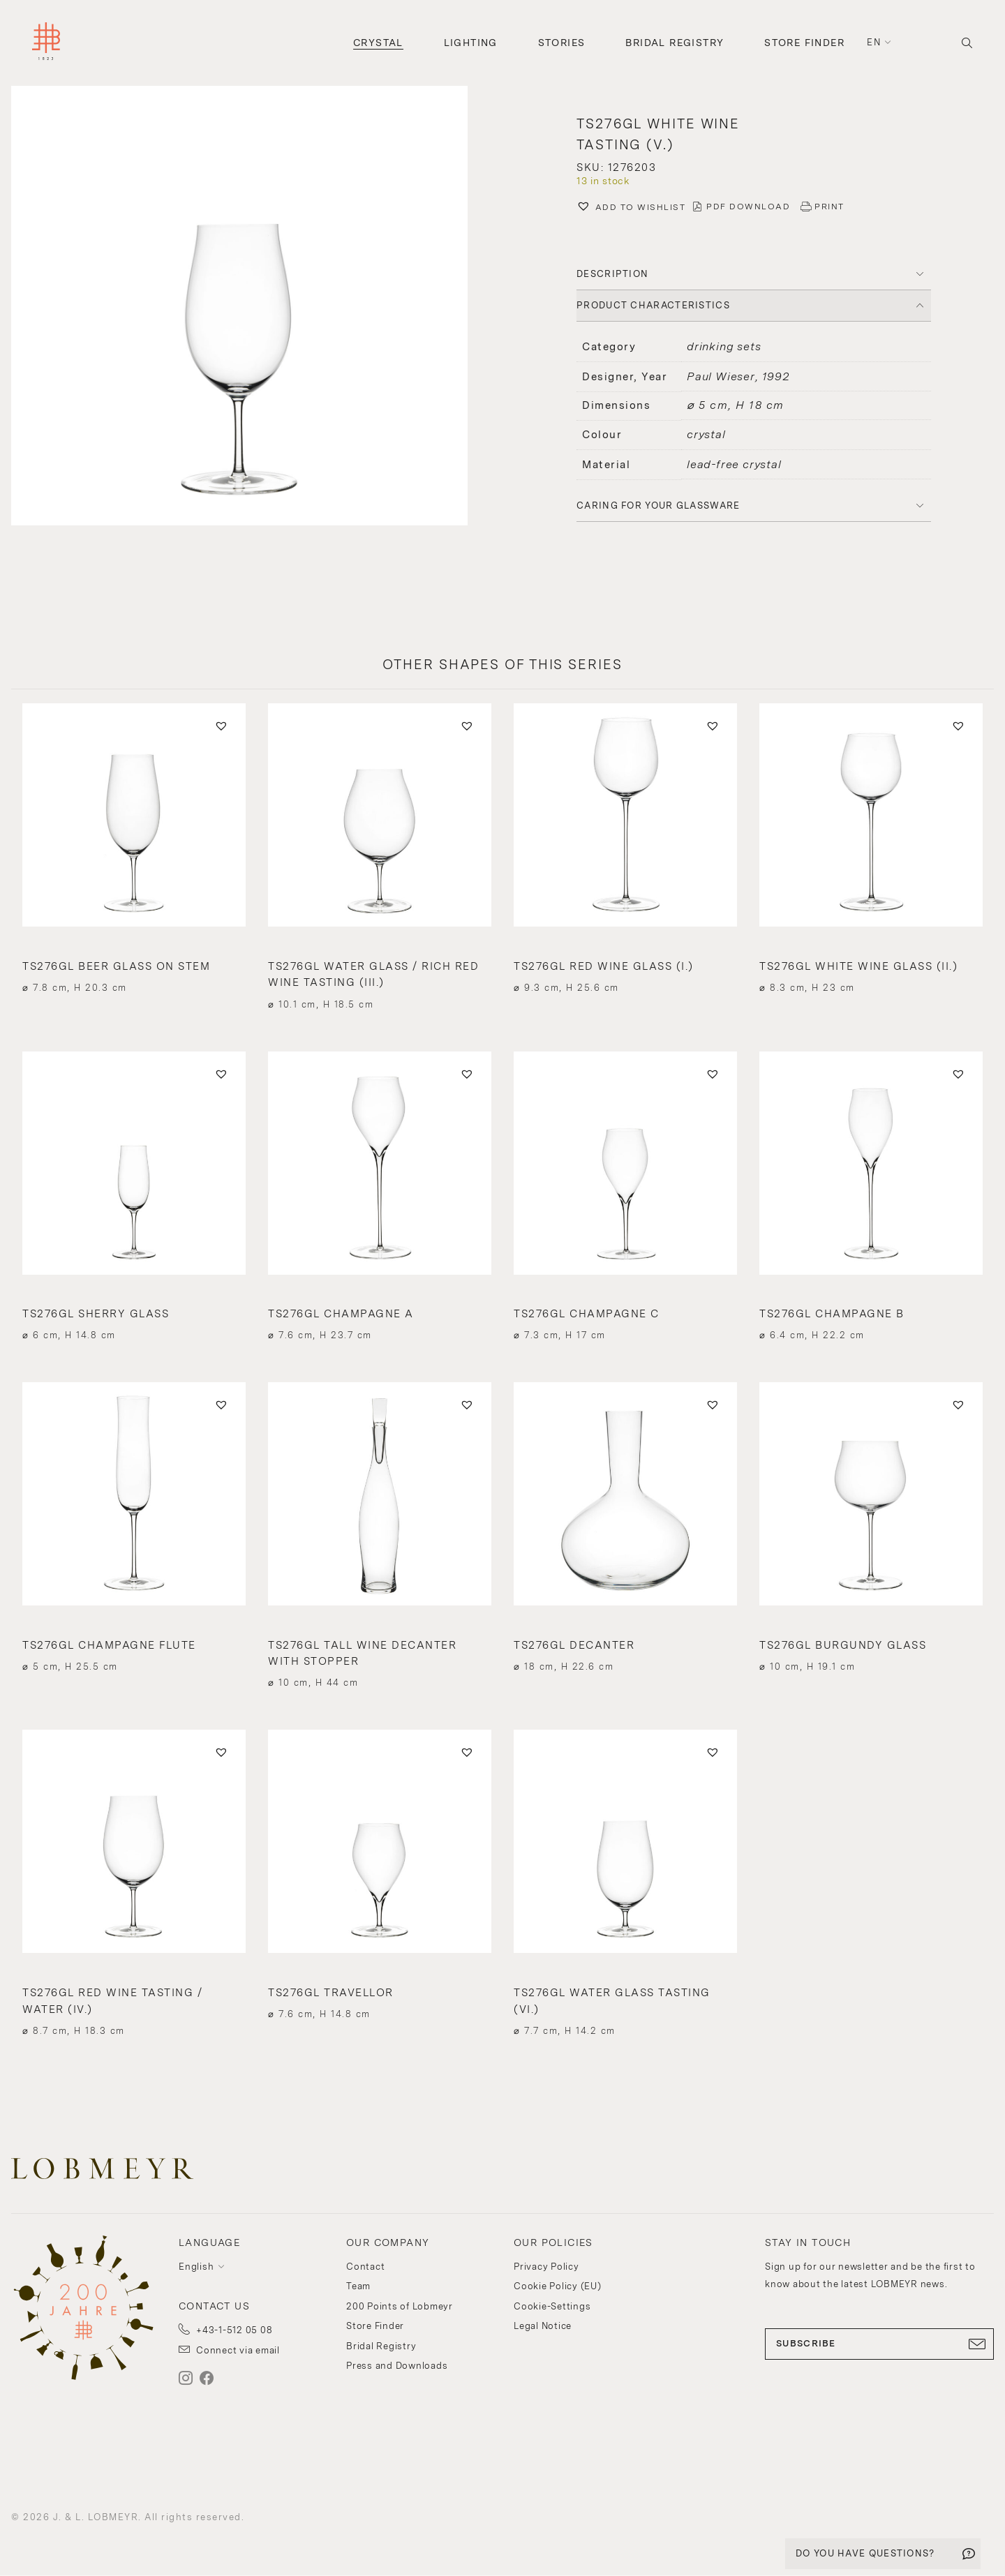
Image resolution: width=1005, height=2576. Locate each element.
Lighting (471, 42)
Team (358, 2286)
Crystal (378, 42)
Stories (562, 42)
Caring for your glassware (658, 505)
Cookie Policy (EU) (558, 2286)
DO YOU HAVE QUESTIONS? (865, 2553)
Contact (365, 2266)
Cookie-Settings (552, 2306)
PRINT (829, 206)
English (196, 2266)
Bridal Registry (674, 42)
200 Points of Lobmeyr (399, 2306)
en (874, 42)
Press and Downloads (396, 2365)
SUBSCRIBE (879, 2343)
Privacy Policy (546, 2266)
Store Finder (804, 42)
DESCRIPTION (612, 274)
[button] (251, 307)
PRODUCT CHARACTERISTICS (653, 305)
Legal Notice (543, 2326)
